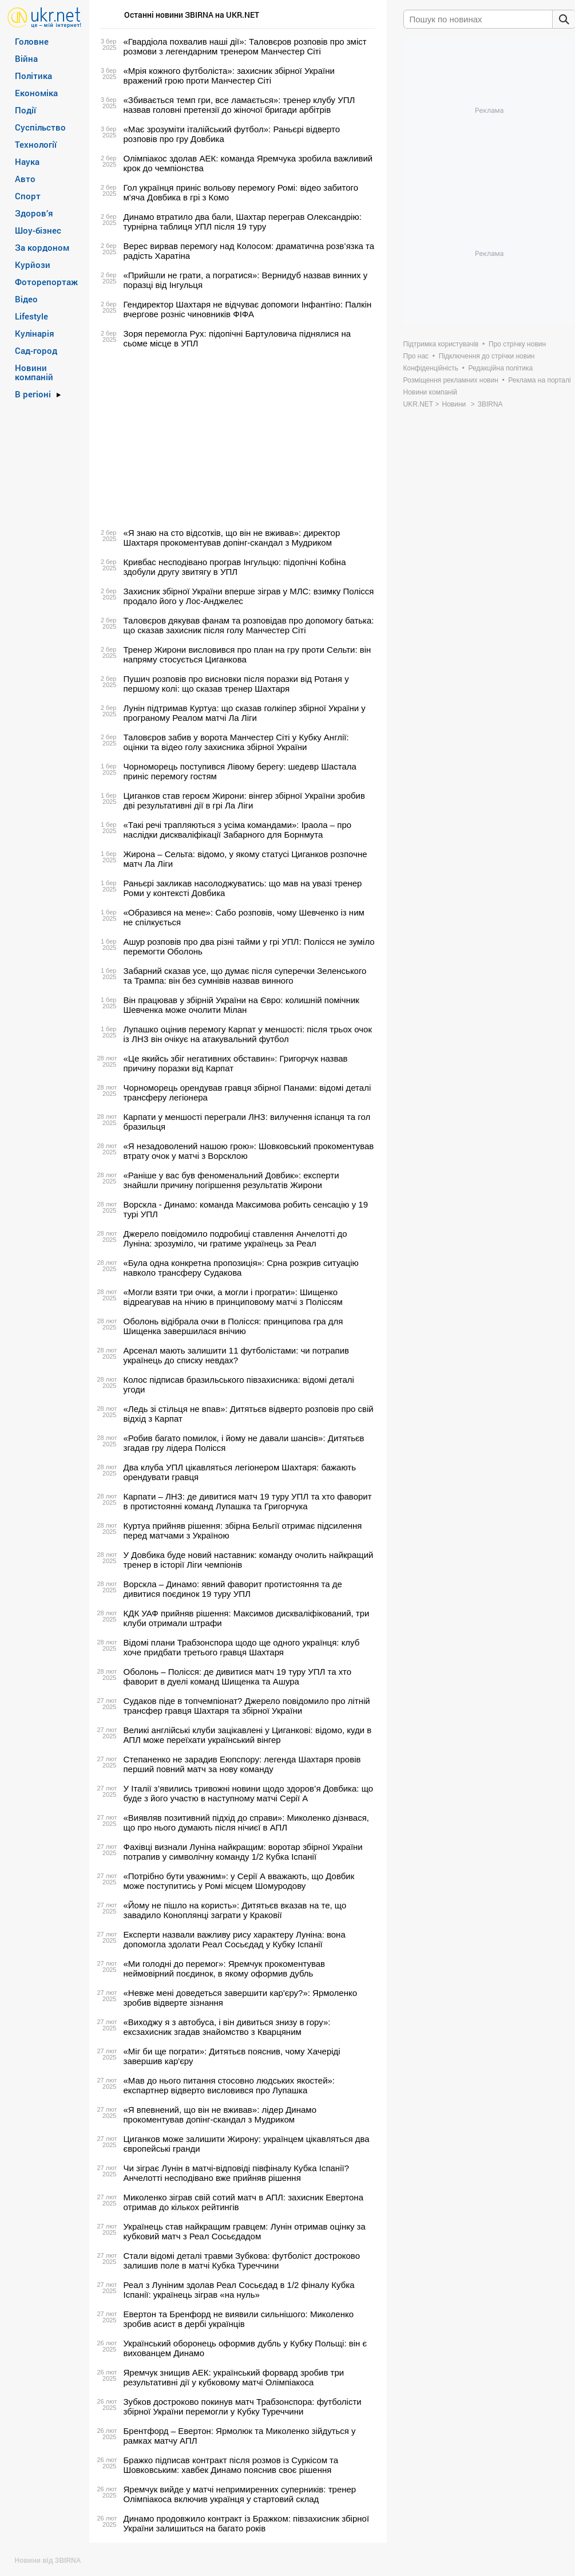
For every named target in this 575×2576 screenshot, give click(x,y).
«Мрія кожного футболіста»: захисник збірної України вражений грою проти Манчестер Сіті (229, 75)
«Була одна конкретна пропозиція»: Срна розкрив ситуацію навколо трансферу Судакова (241, 1267)
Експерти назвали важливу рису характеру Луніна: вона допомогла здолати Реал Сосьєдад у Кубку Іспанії (235, 1939)
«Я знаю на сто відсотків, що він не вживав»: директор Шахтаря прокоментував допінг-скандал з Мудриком (232, 537)
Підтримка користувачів (441, 344)
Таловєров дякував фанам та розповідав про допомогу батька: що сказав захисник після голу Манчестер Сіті (249, 625)
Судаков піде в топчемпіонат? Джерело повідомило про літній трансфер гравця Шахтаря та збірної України (247, 1705)
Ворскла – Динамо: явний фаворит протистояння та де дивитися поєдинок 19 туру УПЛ (233, 1589)
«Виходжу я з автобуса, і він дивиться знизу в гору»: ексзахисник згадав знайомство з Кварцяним (227, 2027)
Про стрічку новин (517, 344)
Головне (32, 41)
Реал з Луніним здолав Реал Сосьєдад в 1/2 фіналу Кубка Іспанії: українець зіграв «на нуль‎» (239, 2289)
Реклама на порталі (539, 380)
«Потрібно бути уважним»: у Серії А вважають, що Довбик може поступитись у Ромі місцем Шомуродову (239, 1881)
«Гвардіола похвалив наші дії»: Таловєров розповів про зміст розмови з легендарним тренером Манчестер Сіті (245, 46)
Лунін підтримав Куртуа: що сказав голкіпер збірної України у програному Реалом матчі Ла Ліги (245, 713)
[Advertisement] (236, 438)
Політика (33, 75)
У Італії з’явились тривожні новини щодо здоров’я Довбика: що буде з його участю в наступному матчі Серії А (249, 1793)
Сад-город (36, 350)
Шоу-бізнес (38, 230)
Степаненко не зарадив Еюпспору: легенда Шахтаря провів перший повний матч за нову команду (242, 1764)
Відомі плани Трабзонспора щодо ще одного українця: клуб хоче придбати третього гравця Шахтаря (242, 1647)
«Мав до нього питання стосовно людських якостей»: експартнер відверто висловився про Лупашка (229, 2085)
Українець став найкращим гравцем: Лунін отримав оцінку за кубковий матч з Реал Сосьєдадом (245, 2231)
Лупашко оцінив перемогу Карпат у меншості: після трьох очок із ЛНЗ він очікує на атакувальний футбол (248, 1034)
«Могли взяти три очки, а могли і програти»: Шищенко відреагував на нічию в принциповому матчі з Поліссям (233, 1297)
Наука (27, 161)
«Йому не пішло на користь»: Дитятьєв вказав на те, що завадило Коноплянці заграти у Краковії (235, 1910)
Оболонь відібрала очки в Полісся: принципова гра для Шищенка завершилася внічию (233, 1326)
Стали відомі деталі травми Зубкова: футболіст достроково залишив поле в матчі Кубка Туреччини (242, 2260)
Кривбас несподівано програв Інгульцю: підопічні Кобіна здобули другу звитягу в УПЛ (235, 567)
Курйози (32, 264)
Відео (26, 298)
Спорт (28, 195)
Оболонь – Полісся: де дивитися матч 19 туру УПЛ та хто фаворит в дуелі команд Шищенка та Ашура (238, 1676)
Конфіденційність (430, 368)
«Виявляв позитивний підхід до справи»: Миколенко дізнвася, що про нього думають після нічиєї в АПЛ (246, 1822)
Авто (25, 178)
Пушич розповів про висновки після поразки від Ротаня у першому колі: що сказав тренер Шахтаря (236, 683)
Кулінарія (34, 333)
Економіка (36, 92)
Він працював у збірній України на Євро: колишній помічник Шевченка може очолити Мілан (241, 1005)
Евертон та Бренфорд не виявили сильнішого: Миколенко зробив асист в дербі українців (239, 2319)
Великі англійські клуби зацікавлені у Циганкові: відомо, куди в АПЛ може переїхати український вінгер (248, 1735)
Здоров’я (34, 213)
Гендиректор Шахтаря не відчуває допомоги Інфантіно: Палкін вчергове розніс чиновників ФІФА (248, 309)
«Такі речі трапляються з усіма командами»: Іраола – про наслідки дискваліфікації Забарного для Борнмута (238, 829)
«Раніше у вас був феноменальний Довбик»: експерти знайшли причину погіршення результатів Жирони (231, 1180)
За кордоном (42, 247)
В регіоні (33, 394)
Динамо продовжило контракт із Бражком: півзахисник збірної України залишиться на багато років (247, 2523)
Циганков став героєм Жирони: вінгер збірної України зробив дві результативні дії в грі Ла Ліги (244, 800)
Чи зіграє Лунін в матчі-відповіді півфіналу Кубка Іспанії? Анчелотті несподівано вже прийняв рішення (237, 2173)
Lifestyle (31, 316)
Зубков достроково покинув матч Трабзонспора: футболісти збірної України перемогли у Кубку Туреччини (243, 2406)
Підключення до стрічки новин (487, 356)
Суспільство (40, 127)
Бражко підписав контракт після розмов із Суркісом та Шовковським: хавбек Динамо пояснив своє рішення (231, 2465)
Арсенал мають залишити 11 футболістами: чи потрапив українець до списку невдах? (237, 1355)
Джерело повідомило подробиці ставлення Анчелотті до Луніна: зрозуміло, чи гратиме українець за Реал (235, 1238)
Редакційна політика (500, 368)
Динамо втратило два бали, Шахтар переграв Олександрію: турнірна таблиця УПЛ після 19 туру (243, 221)
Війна (26, 58)
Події (25, 110)
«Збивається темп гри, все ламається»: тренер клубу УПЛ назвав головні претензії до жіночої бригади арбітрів (239, 105)
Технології (36, 144)
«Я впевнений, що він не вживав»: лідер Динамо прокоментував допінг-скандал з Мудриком (220, 2114)
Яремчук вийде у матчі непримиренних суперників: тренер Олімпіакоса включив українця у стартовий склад (240, 2494)
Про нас (416, 356)
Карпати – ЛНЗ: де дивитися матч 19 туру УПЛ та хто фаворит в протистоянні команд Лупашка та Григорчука (248, 1501)
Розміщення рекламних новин (450, 380)
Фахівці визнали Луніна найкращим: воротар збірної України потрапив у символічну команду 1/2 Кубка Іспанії (243, 1851)
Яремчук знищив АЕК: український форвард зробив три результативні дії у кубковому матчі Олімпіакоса (234, 2377)
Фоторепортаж (46, 281)
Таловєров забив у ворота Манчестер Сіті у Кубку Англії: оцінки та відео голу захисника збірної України (236, 742)
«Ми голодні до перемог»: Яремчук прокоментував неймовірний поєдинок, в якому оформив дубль (225, 1968)
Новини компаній (34, 372)
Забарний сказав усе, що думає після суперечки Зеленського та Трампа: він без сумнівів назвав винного (245, 975)
